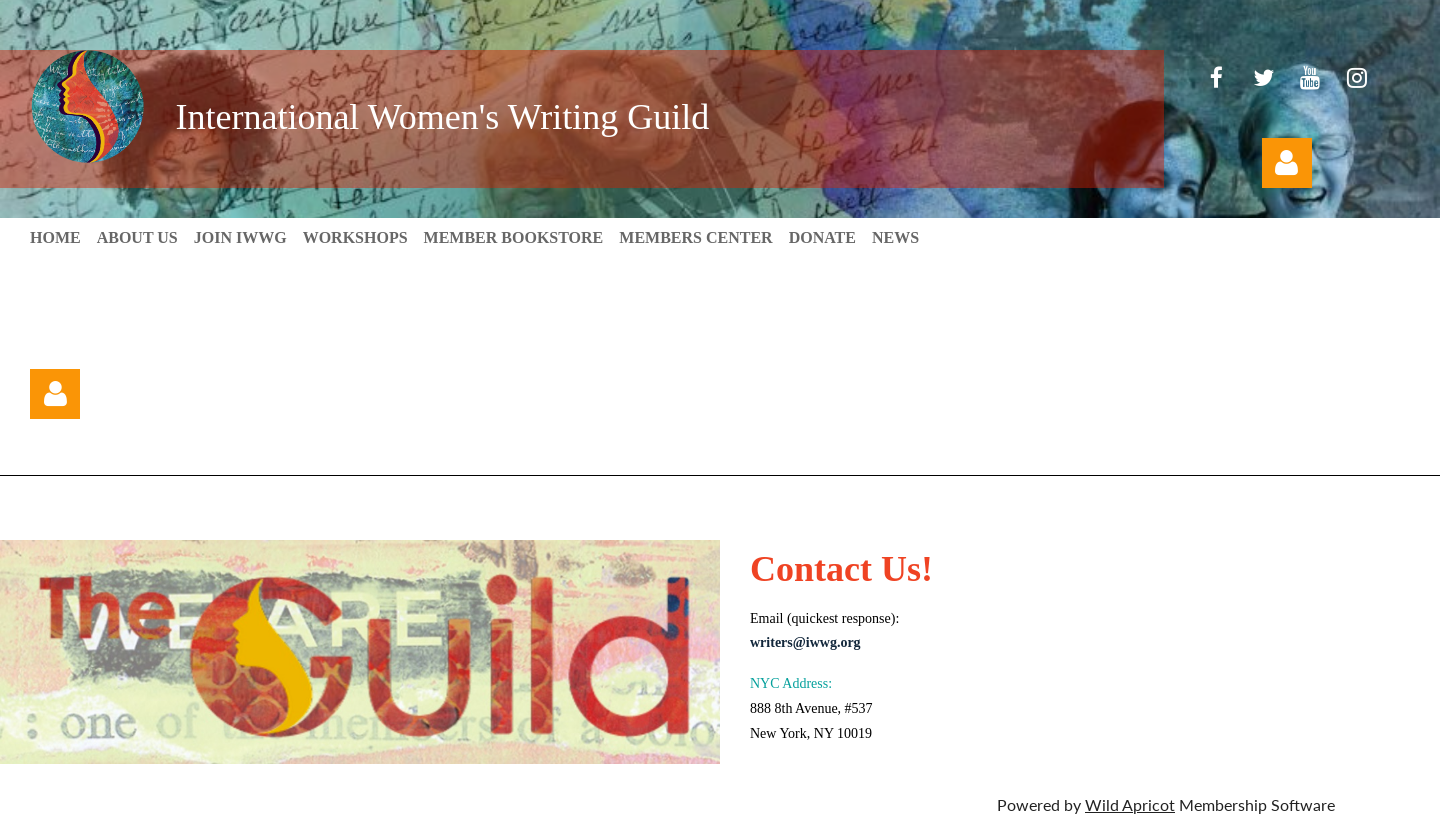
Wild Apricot (1130, 804)
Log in (1287, 163)
